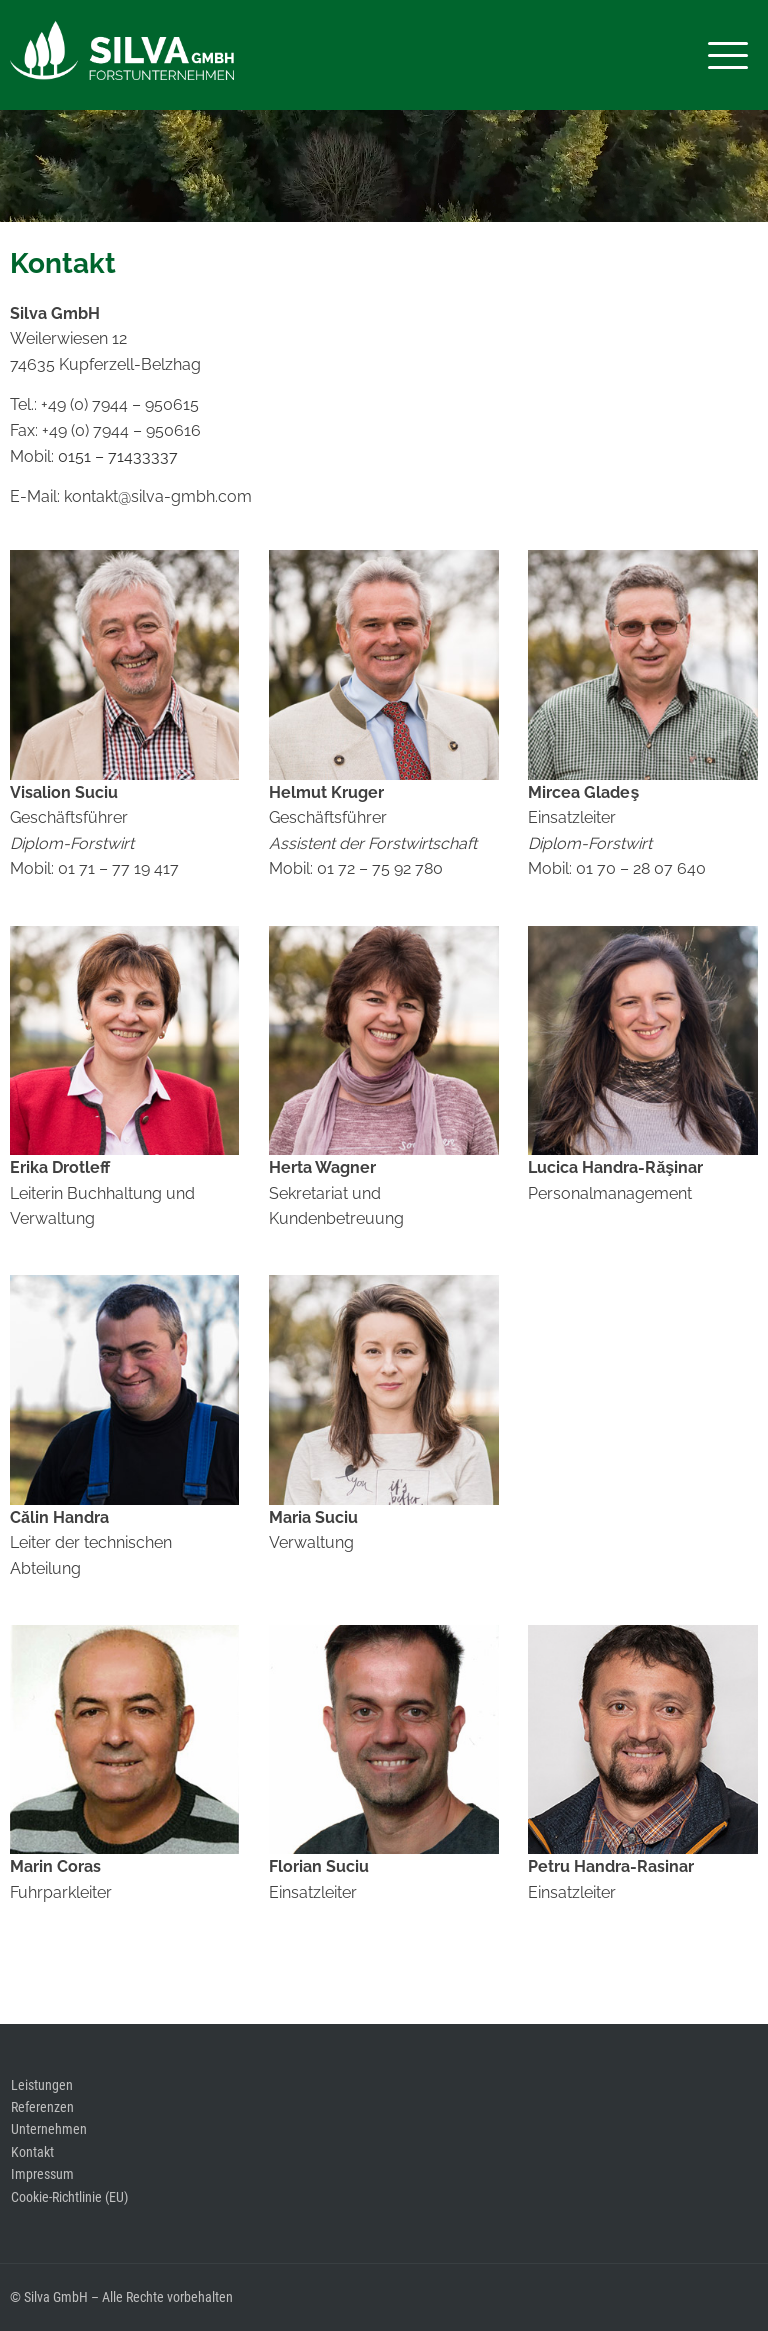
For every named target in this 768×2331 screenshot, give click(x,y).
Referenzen (42, 2107)
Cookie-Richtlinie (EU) (69, 2197)
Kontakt (32, 2152)
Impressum (42, 2174)
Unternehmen (49, 2129)
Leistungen (42, 2085)
